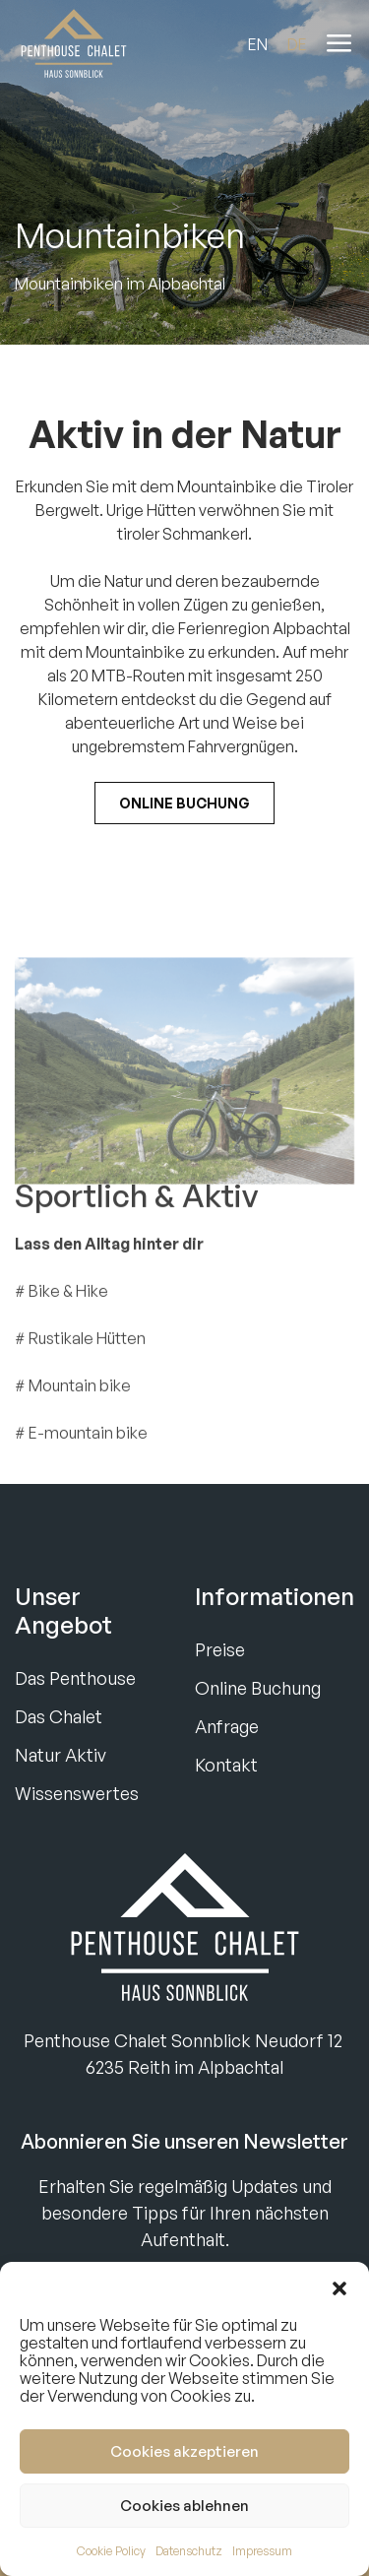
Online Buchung (184, 803)
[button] (339, 2286)
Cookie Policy (111, 2551)
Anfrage (227, 1726)
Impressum (262, 2551)
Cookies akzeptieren (184, 2451)
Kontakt (226, 1764)
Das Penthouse (75, 1678)
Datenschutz (188, 2551)
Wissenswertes (77, 1793)
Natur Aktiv (60, 1755)
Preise (220, 1649)
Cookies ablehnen (184, 2505)
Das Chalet (58, 1716)
